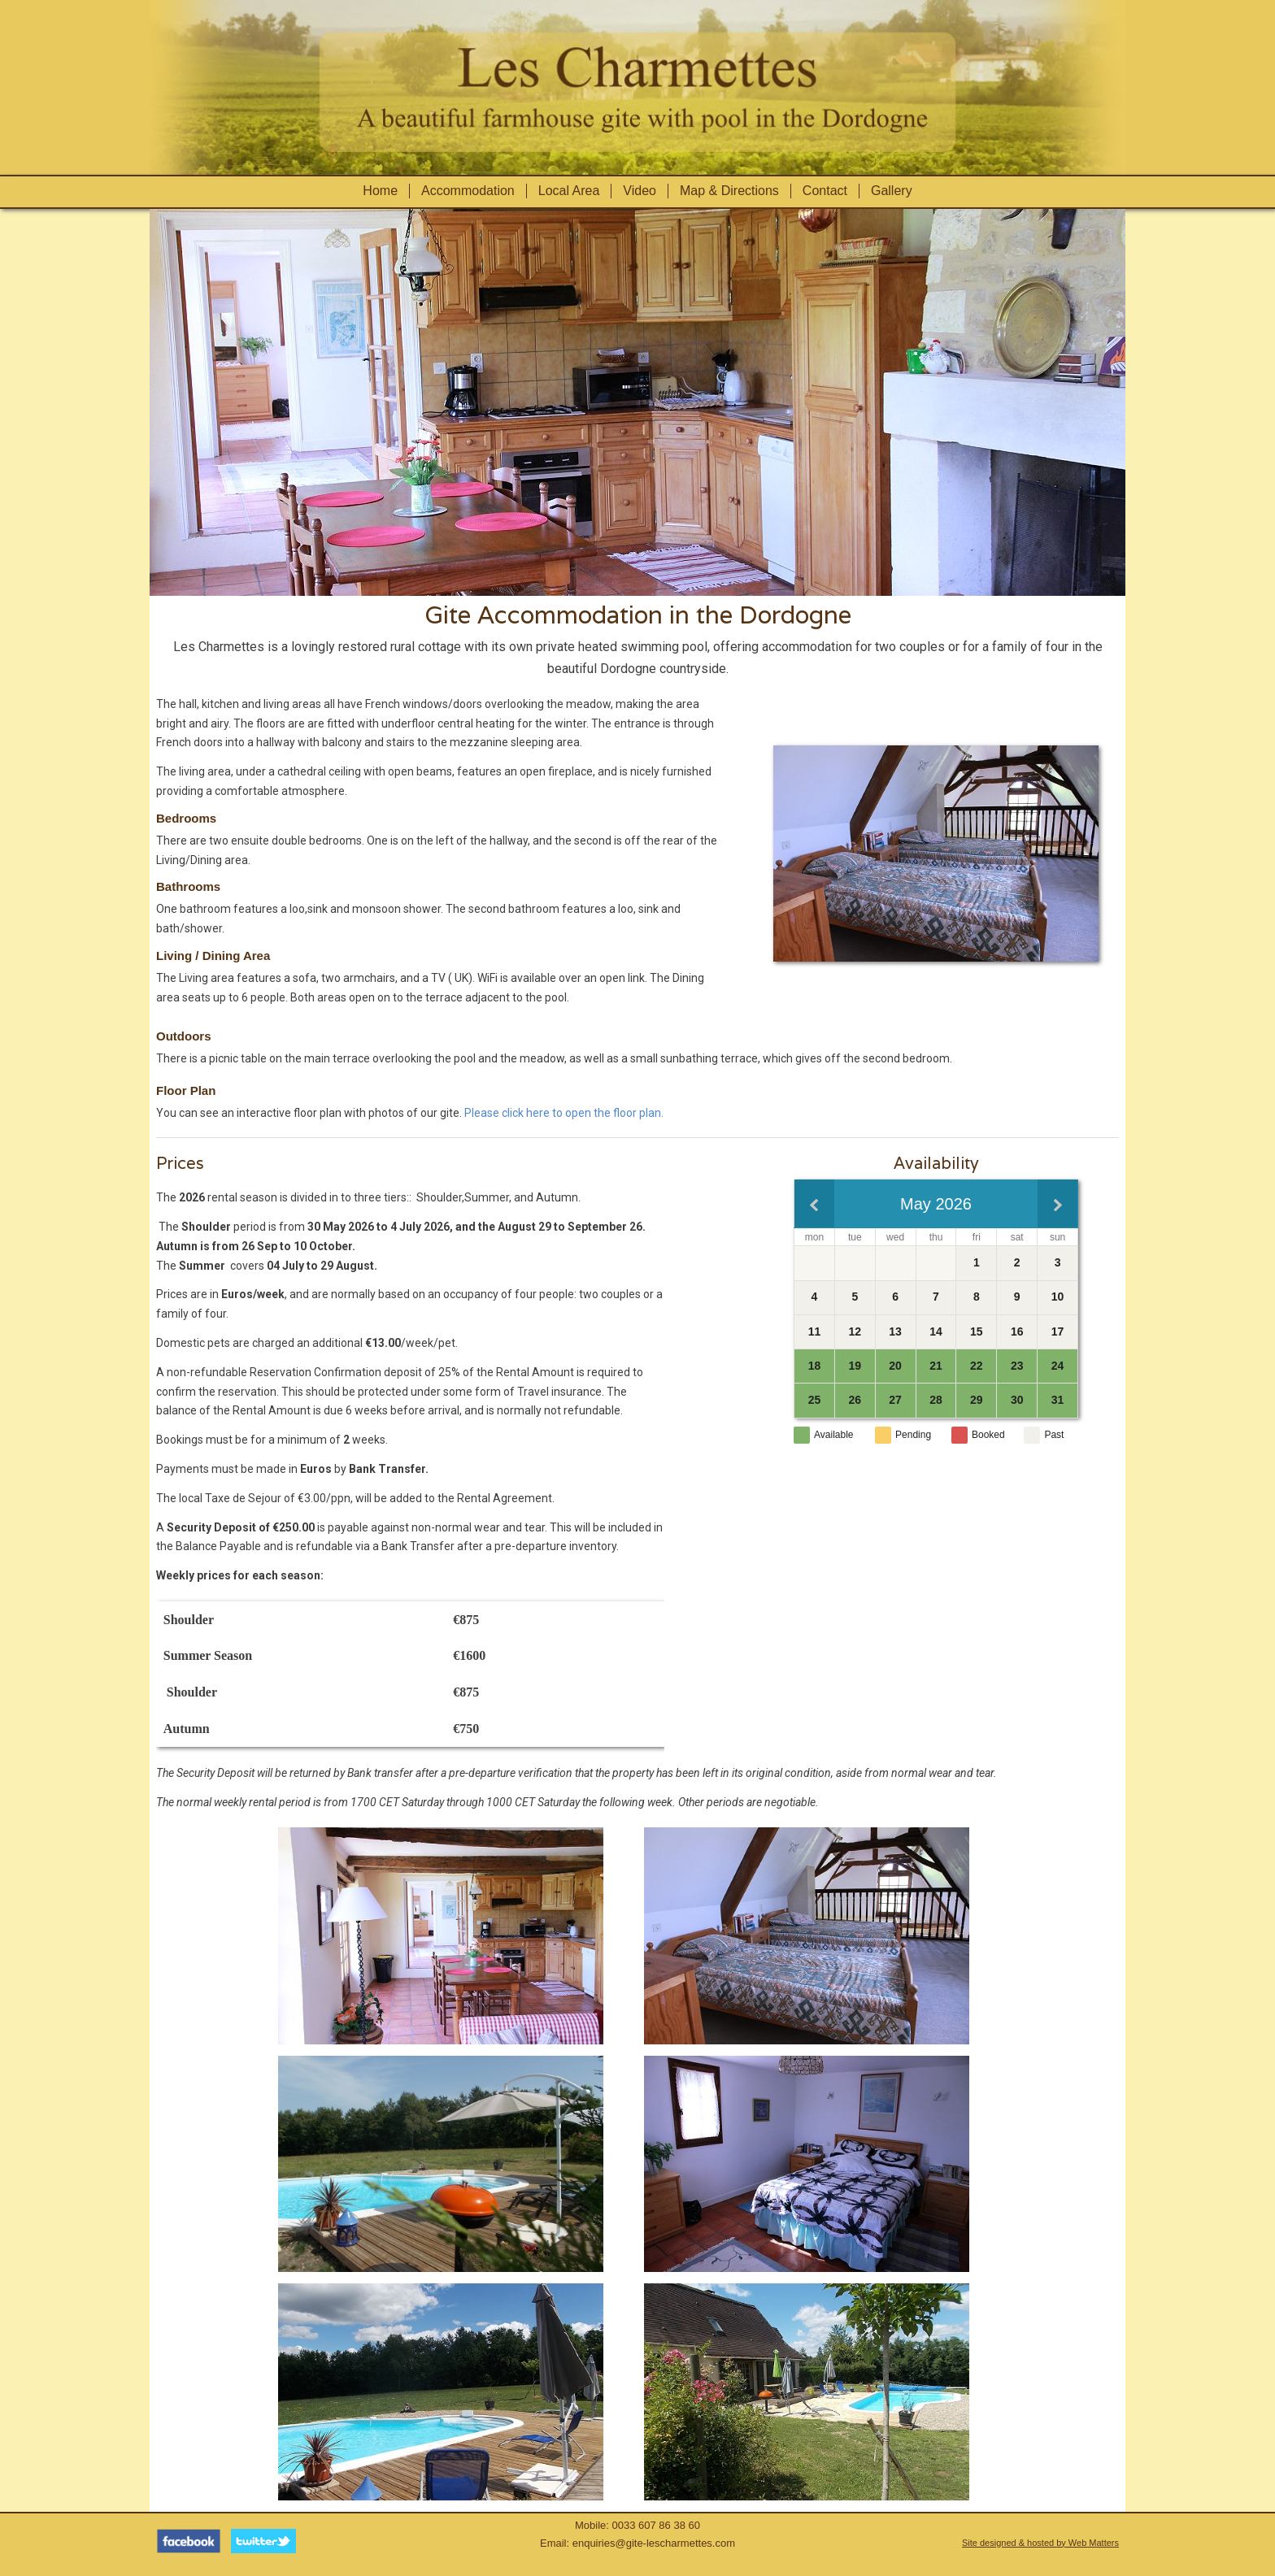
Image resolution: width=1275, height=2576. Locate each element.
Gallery (891, 191)
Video (639, 191)
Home (380, 191)
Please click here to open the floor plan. (564, 1112)
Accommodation (468, 191)
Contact (825, 191)
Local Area (569, 191)
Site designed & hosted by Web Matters (1040, 2543)
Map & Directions (729, 191)
